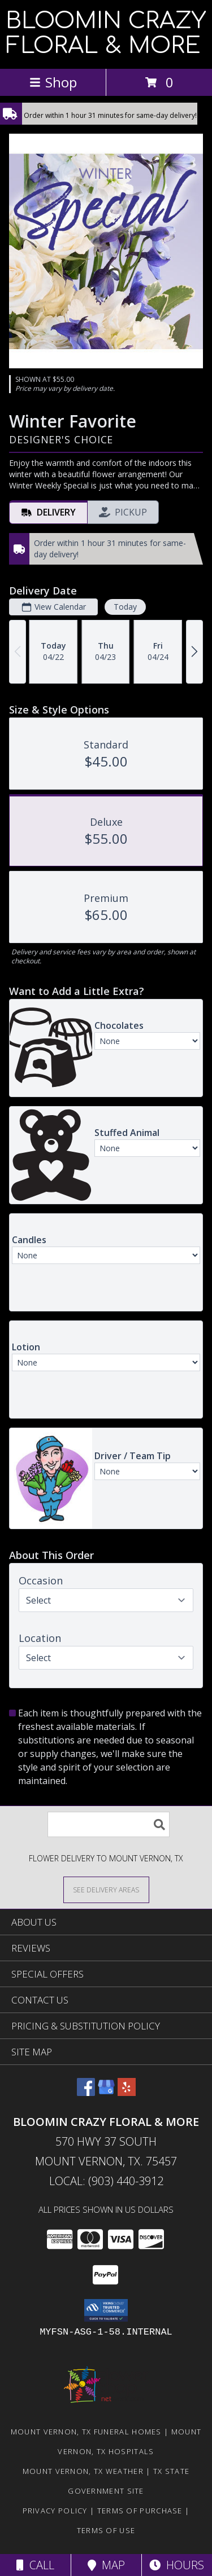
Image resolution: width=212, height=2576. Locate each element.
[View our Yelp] (127, 2092)
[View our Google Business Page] (106, 2092)
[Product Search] (108, 1824)
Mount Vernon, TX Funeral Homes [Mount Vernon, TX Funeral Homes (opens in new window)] (86, 2432)
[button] (106, 2310)
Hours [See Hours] (176, 2565)
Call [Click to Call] (35, 2565)
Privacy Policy (55, 2510)
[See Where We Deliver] (106, 1889)
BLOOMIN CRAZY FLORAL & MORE (106, 33)
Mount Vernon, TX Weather (83, 2471)
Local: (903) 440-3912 (106, 2181)
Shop (53, 82)
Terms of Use (106, 2530)
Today (125, 606)
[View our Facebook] (86, 2092)
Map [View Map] (106, 2565)
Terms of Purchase (140, 2510)
